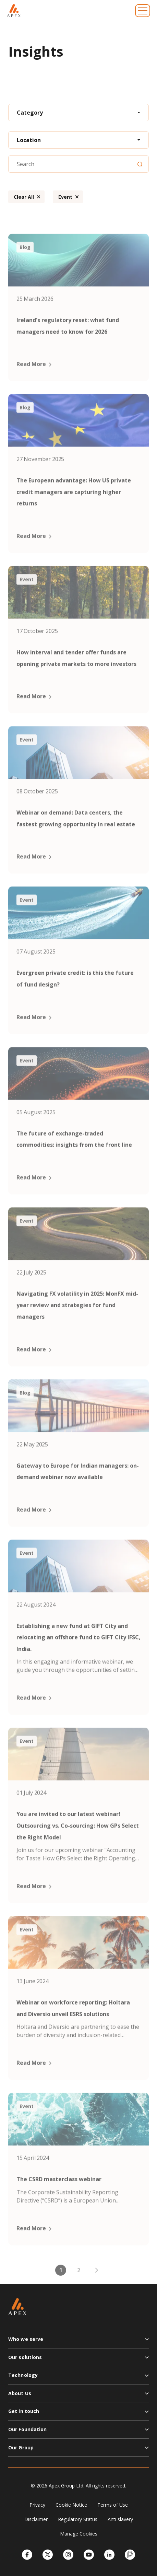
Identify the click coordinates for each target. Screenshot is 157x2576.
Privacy (37, 2505)
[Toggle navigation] (142, 10)
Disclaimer (36, 2519)
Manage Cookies (78, 2533)
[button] (78, 2342)
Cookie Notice (71, 2505)
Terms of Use (112, 2505)
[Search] (139, 164)
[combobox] (78, 112)
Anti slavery (120, 2519)
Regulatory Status (77, 2519)
